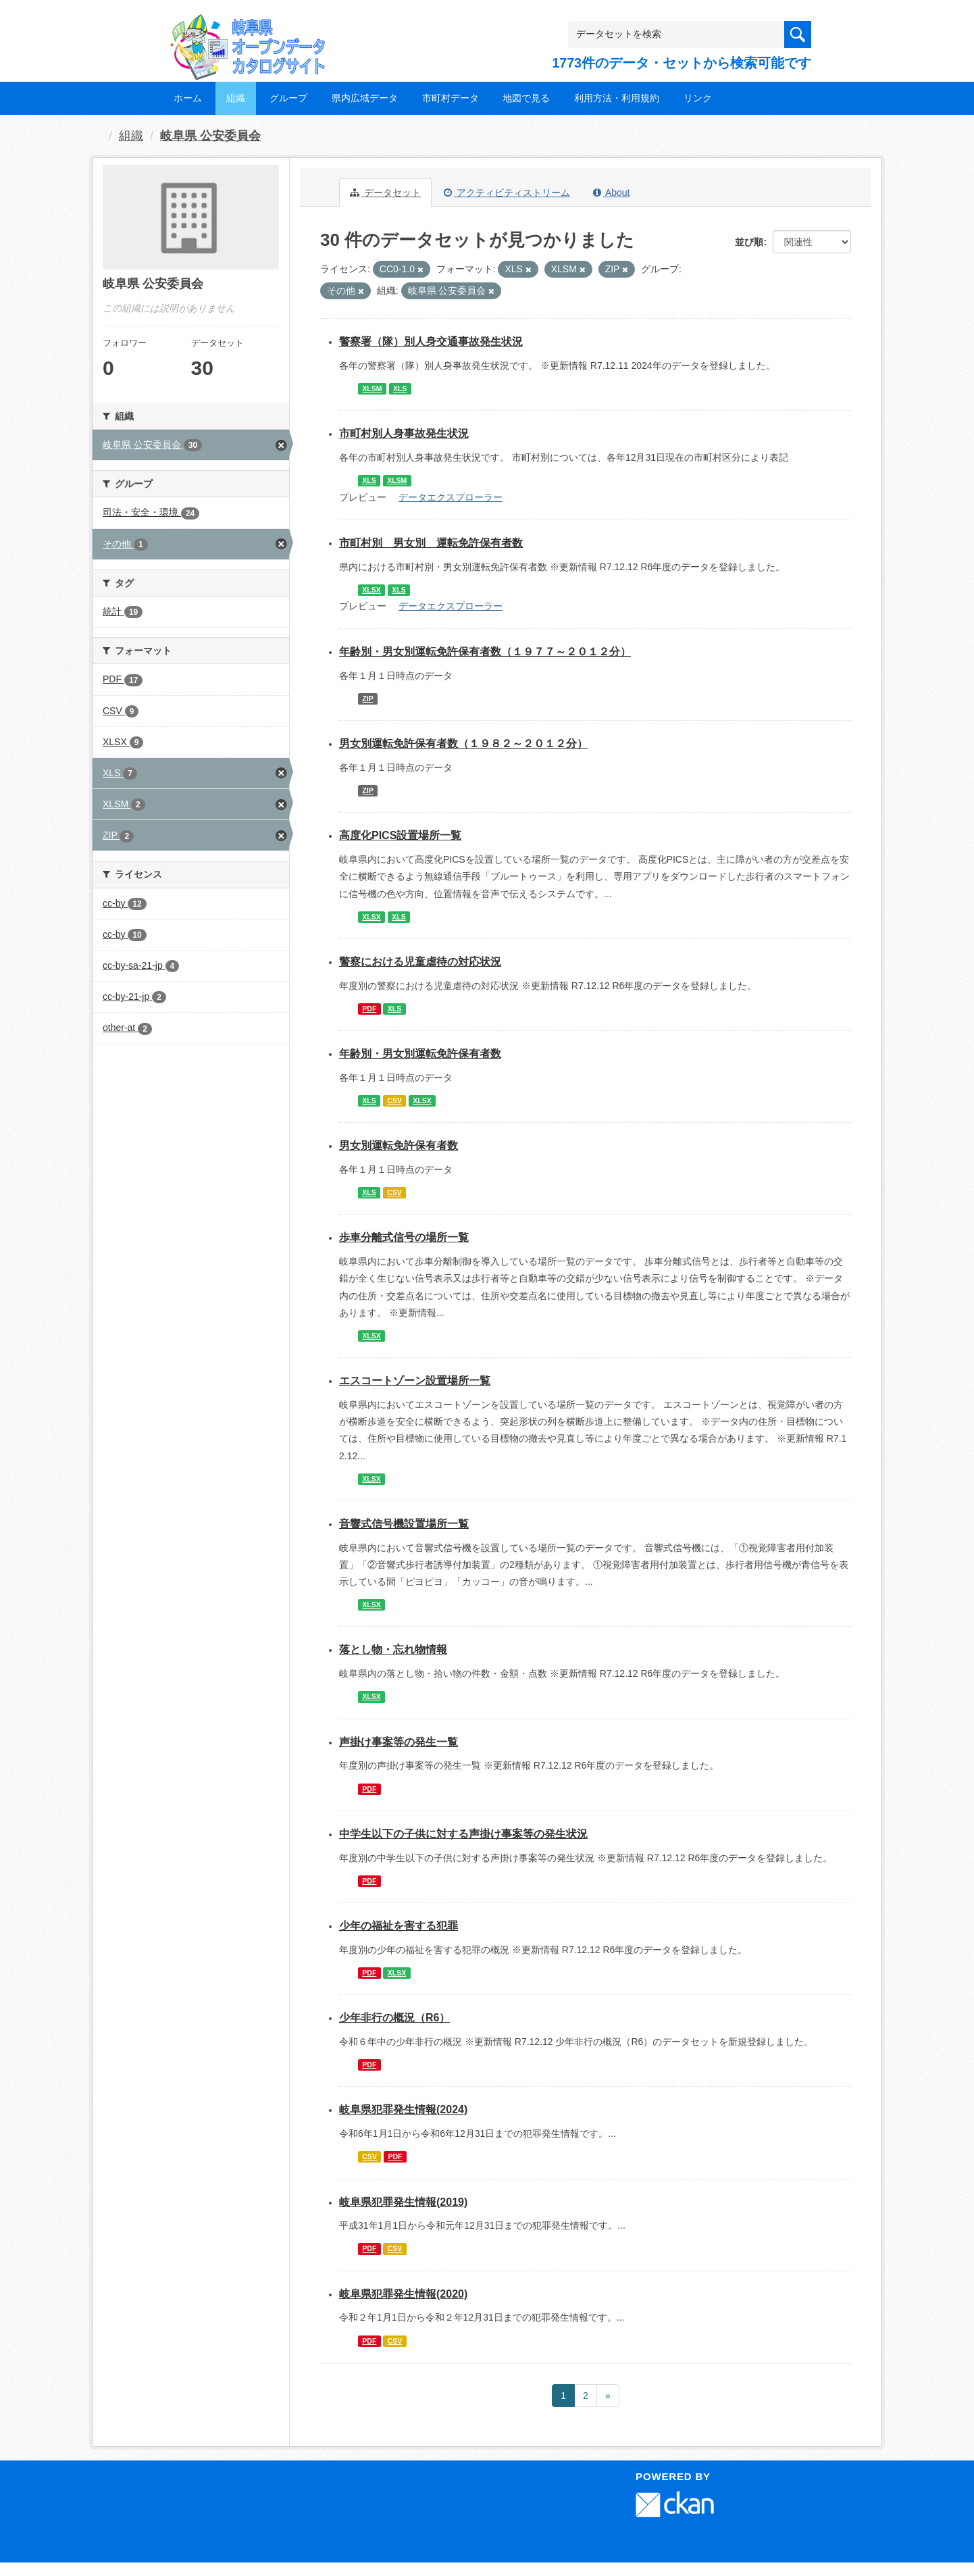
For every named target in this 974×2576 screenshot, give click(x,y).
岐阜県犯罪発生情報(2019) (403, 2202)
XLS (400, 388)
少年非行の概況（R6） (394, 2017)
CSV (394, 1100)
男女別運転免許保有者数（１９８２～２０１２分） (463, 743)
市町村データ (450, 98)
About (611, 192)
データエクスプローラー (451, 497)
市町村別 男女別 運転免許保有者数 (431, 543)
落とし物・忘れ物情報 (393, 1649)
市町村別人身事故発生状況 (404, 433)
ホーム (188, 98)
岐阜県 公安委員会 (210, 136)
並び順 (749, 241)
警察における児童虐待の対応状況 (420, 961)
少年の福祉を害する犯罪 (398, 1925)
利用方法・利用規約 (616, 98)
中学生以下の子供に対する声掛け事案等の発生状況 (463, 1834)
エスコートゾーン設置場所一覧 (414, 1380)
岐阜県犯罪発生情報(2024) (403, 2109)
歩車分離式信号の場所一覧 (404, 1237)
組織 (235, 98)
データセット (385, 192)
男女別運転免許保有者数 (398, 1145)
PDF (369, 1009)
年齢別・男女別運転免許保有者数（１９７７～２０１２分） (485, 651)
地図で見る (526, 98)
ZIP (367, 698)
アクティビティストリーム (507, 192)
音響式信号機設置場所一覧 (404, 1524)
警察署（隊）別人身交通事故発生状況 (431, 341)
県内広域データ (365, 98)
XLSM (372, 388)
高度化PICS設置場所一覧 (400, 835)
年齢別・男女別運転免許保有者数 (420, 1053)
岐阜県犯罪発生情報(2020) (403, 2294)
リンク (698, 98)
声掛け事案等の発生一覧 (398, 1742)
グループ (288, 98)
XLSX (371, 590)
